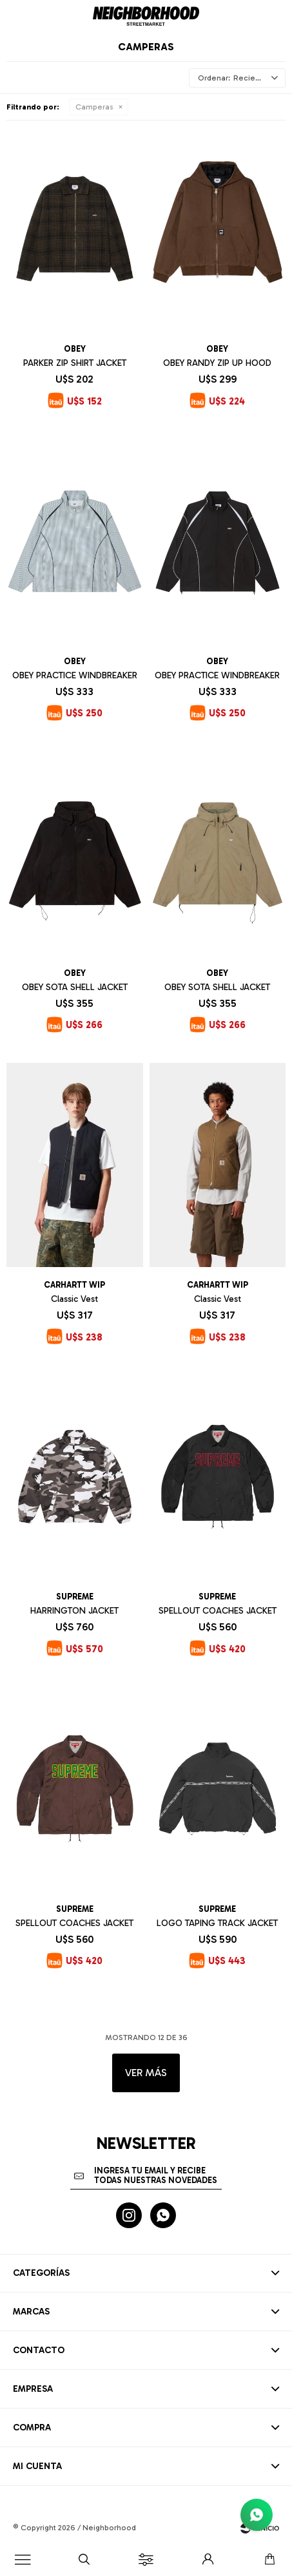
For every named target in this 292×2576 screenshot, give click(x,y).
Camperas (94, 106)
